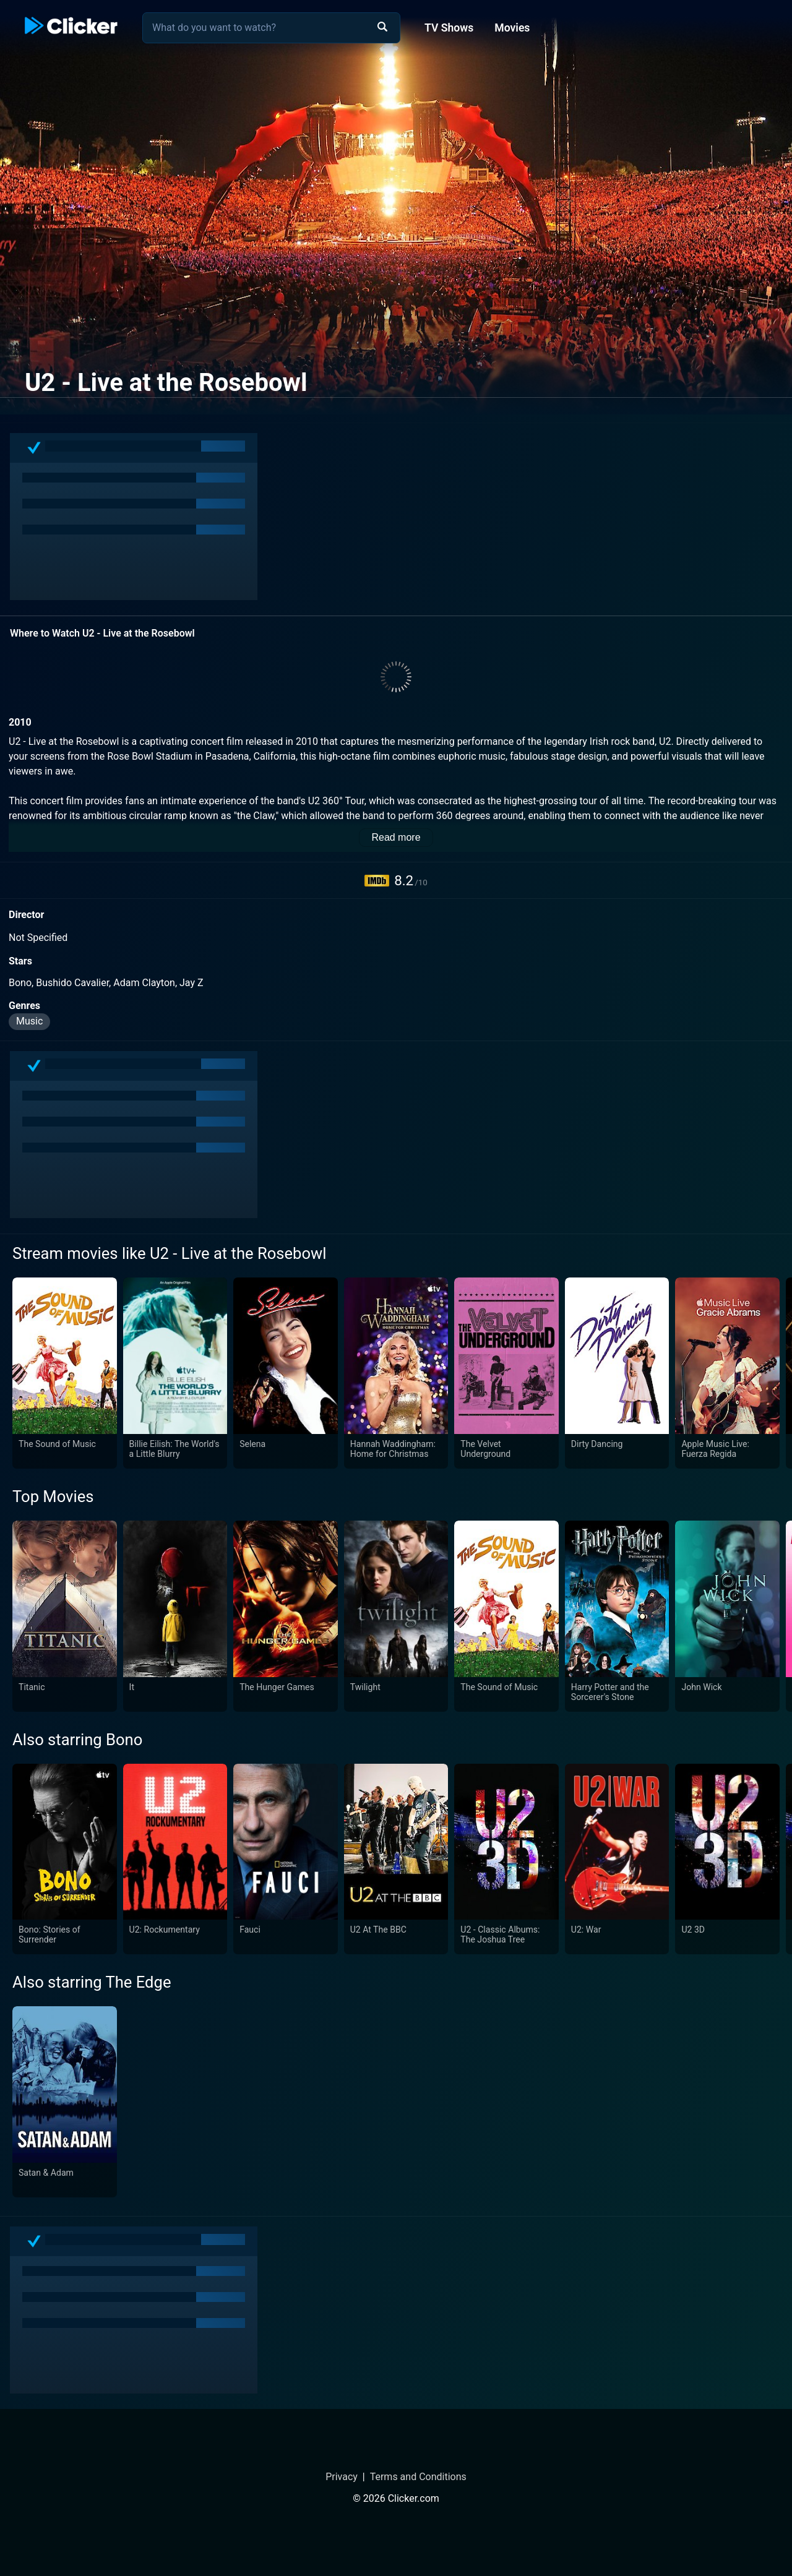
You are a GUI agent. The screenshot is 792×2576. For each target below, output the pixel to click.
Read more (395, 837)
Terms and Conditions (418, 2477)
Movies (512, 28)
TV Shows (448, 28)
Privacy (341, 2477)
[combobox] (271, 27)
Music (29, 1021)
